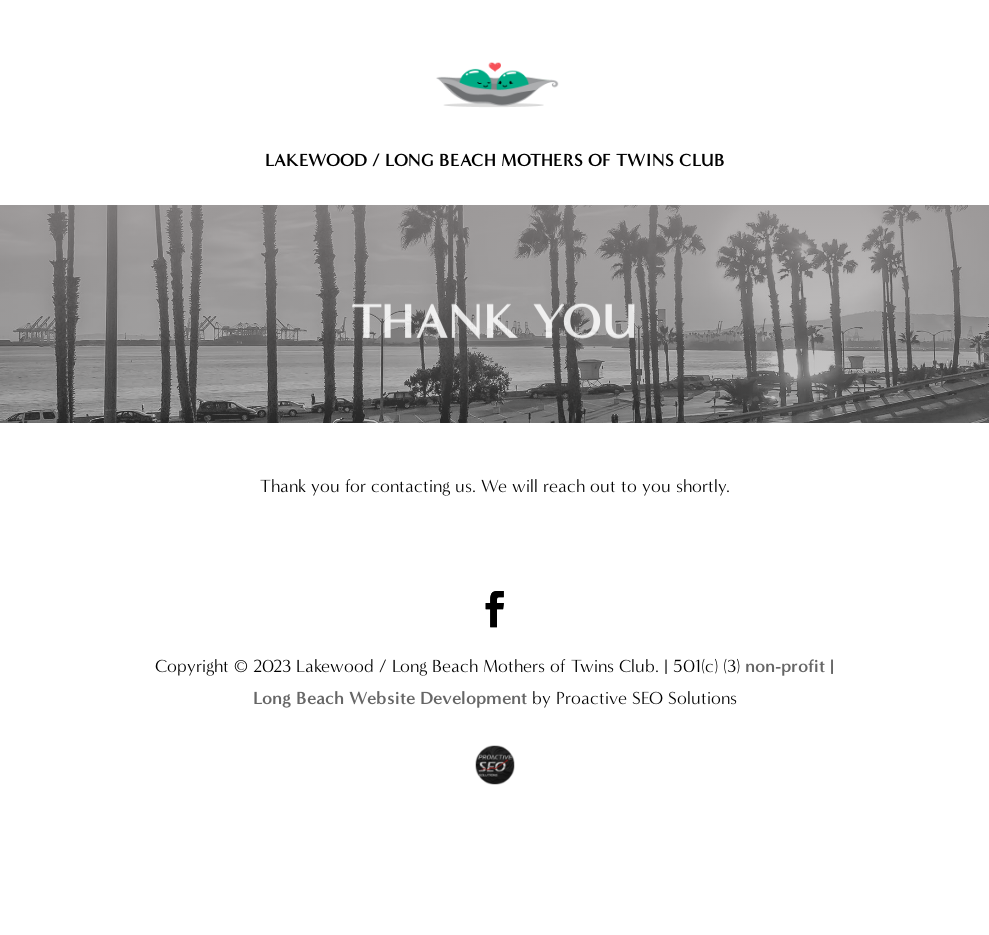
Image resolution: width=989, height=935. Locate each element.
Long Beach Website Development (390, 738)
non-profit (785, 706)
